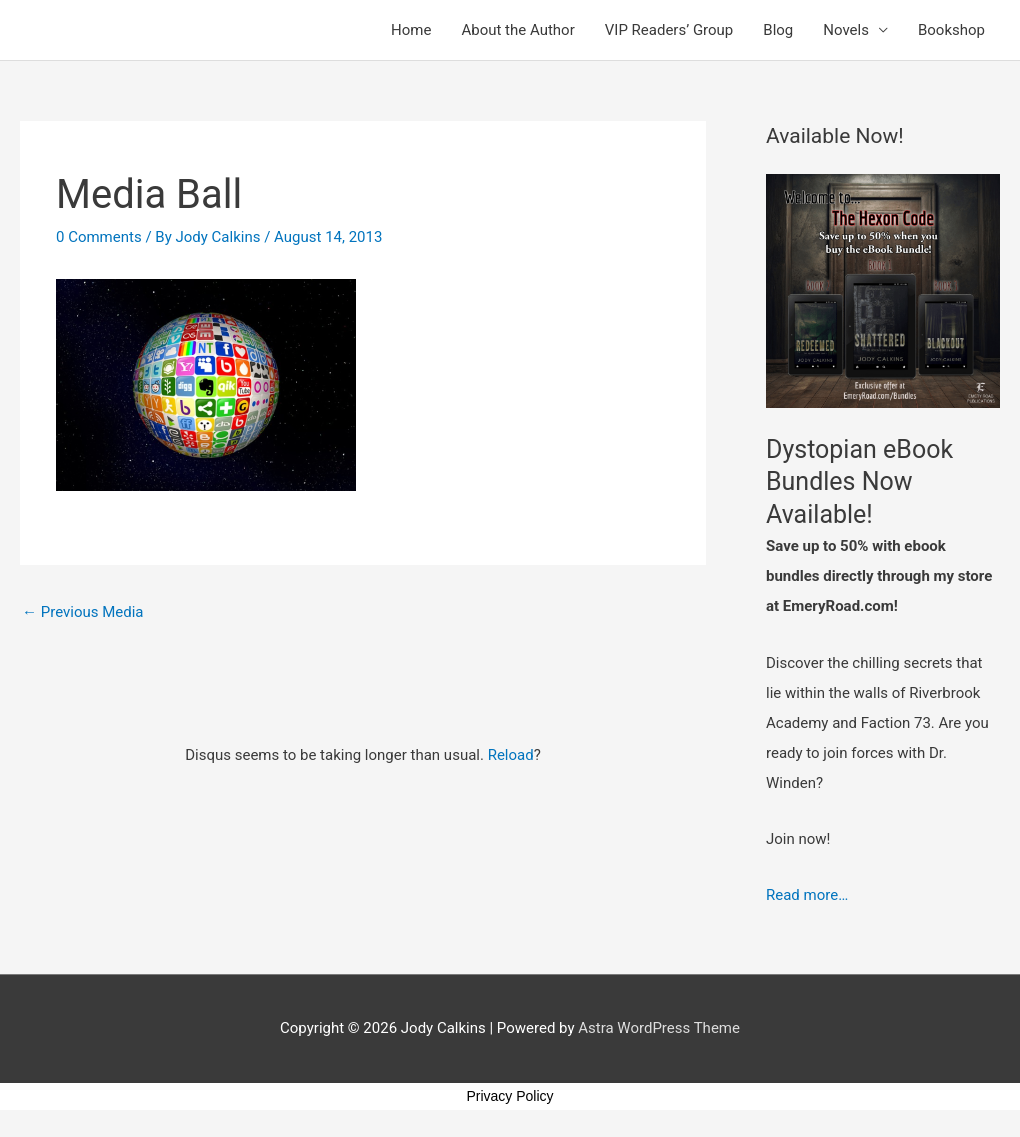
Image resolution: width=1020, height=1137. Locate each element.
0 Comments (99, 237)
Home (411, 30)
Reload (511, 755)
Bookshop (951, 30)
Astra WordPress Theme (659, 1028)
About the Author (517, 30)
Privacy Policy (509, 1096)
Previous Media (83, 612)
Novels (846, 30)
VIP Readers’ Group (669, 30)
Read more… (807, 895)
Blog (778, 30)
